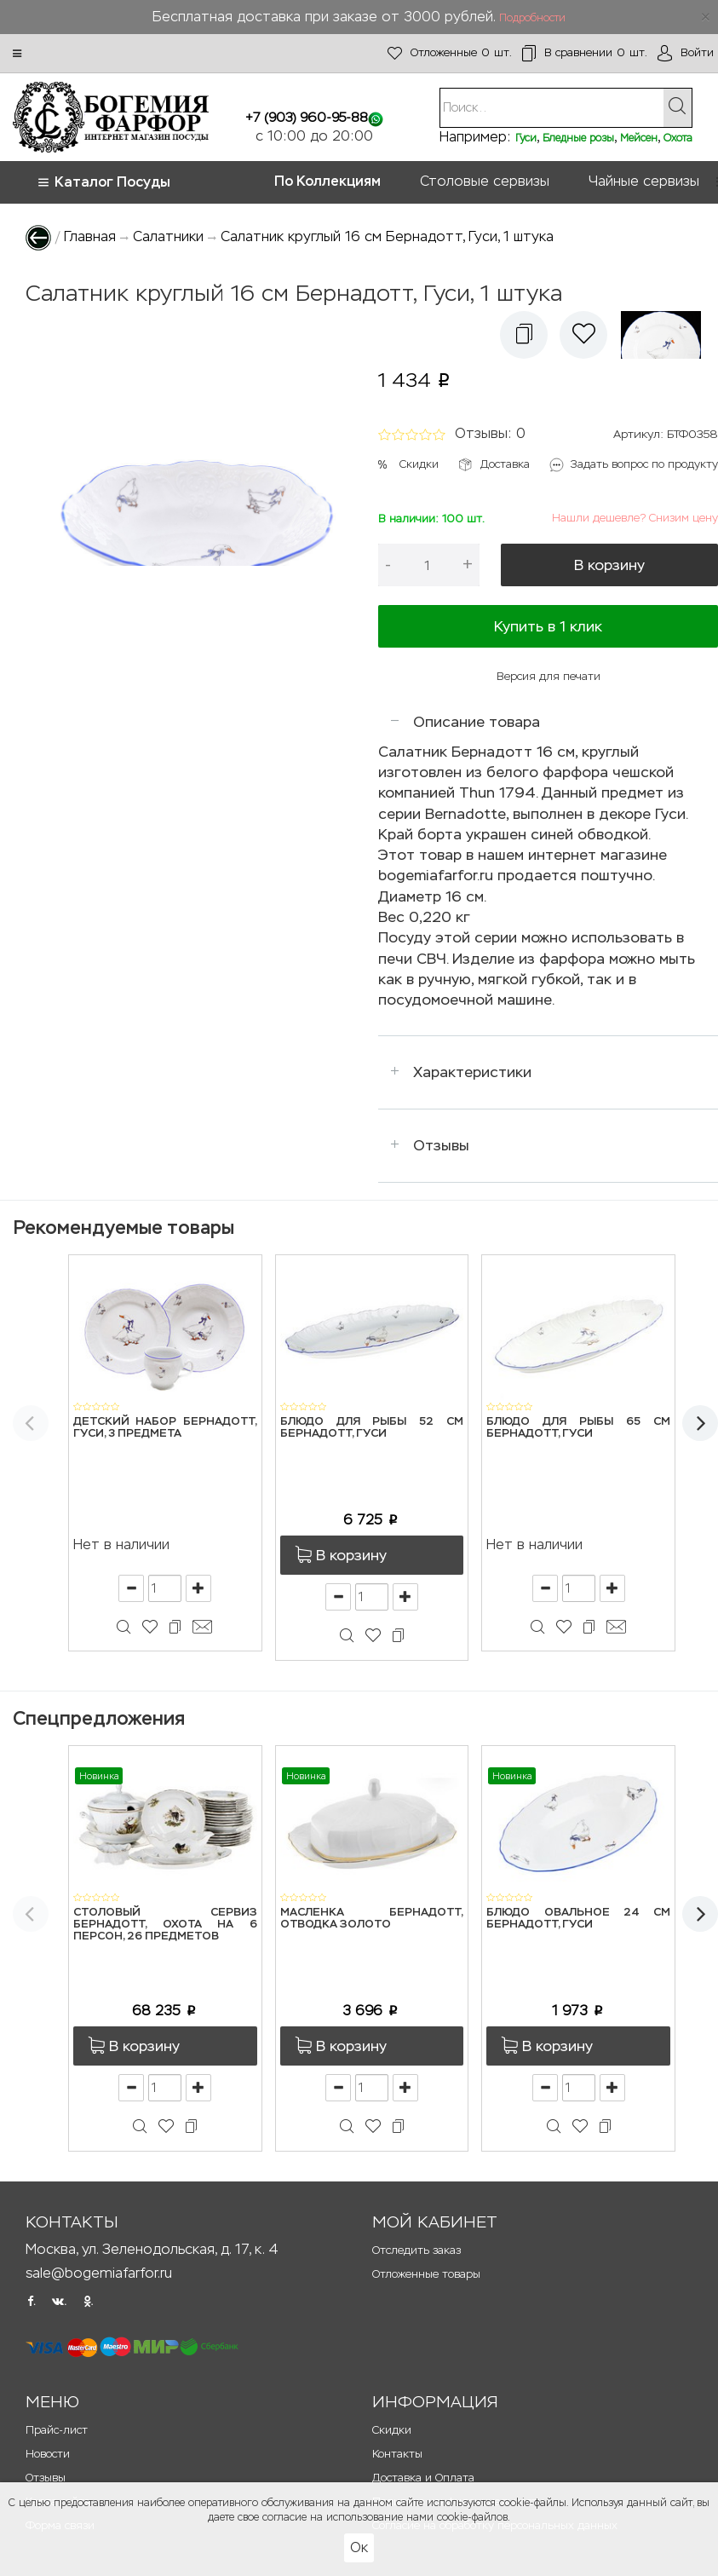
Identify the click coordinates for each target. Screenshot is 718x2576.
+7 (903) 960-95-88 (306, 117)
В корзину (609, 565)
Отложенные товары (426, 2274)
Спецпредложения (99, 1718)
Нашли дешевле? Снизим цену (635, 517)
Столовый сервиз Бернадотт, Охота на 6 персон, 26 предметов (165, 1925)
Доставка (505, 464)
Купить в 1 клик (548, 626)
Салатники (168, 236)
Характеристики (472, 1072)
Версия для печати (548, 676)
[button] (17, 54)
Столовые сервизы (484, 181)
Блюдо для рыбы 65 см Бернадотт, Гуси (578, 1427)
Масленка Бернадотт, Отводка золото (372, 1918)
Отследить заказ (416, 2250)
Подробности (532, 18)
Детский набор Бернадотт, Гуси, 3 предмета (165, 1427)
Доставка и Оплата (423, 2477)
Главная (90, 236)
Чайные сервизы (644, 181)
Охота (677, 138)
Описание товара (476, 721)
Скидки (419, 464)
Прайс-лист (57, 2430)
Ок (359, 2547)
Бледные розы (578, 138)
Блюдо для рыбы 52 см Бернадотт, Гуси (372, 1427)
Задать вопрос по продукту (644, 464)
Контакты (397, 2453)
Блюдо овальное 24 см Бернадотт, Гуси (578, 1918)
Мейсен (639, 138)
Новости (48, 2453)
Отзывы (441, 1145)
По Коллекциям (327, 181)
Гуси (526, 138)
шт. (450, 53)
